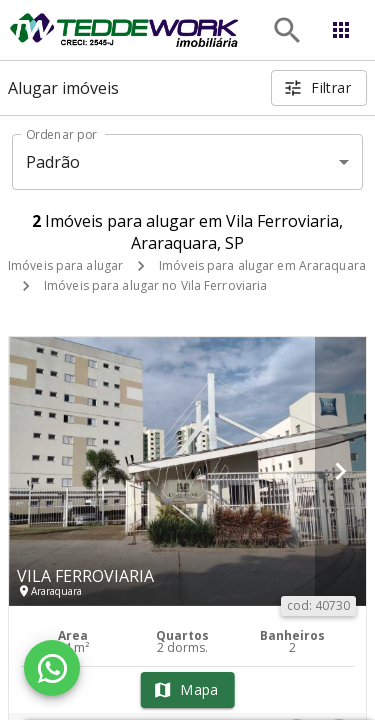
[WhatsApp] (52, 668)
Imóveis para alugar (65, 265)
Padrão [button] (53, 162)
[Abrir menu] (341, 30)
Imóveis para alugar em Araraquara (262, 265)
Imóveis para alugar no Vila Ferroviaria (155, 285)
